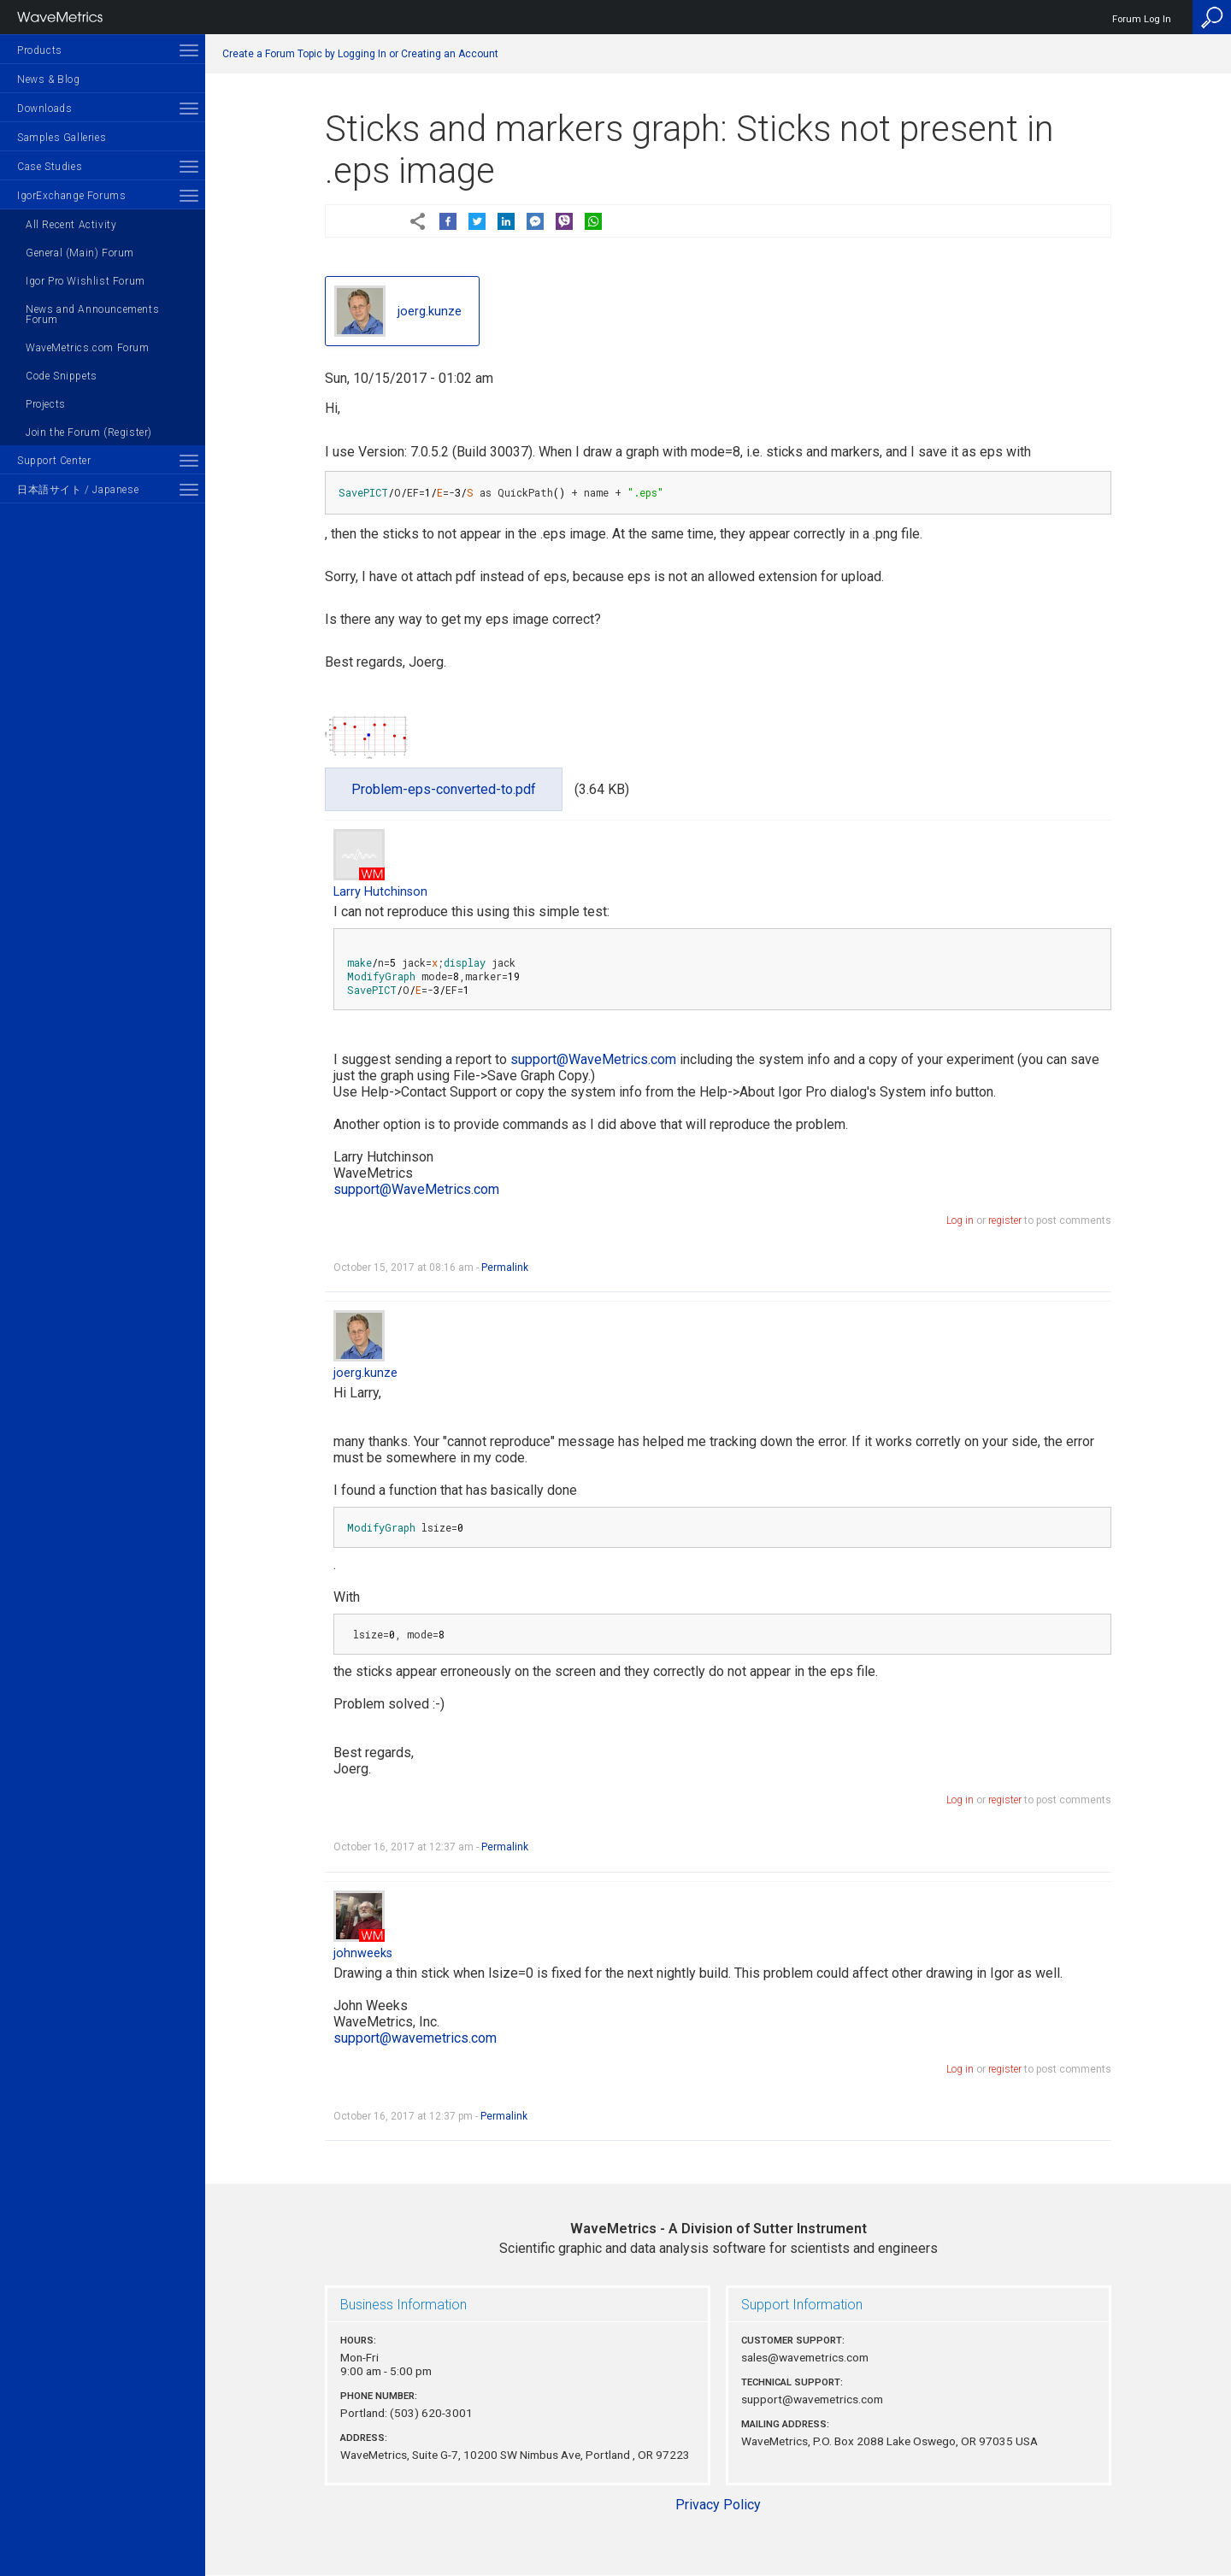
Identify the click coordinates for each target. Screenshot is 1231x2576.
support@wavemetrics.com (415, 2038)
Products (39, 50)
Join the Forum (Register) (89, 432)
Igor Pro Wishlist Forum (85, 281)
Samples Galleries (61, 138)
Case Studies (49, 167)
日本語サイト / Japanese (77, 490)
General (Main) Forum (80, 253)
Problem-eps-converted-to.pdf (443, 789)
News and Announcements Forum (92, 314)
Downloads (44, 109)
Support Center (54, 461)
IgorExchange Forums (71, 196)
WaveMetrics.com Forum (88, 348)
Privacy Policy (718, 2505)
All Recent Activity (71, 225)
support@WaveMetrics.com (593, 1059)
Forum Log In (1141, 19)
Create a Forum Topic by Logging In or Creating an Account (360, 54)
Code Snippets (61, 376)
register (1005, 1220)
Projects (46, 404)
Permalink (504, 1267)
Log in (960, 1220)
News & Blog (48, 79)
